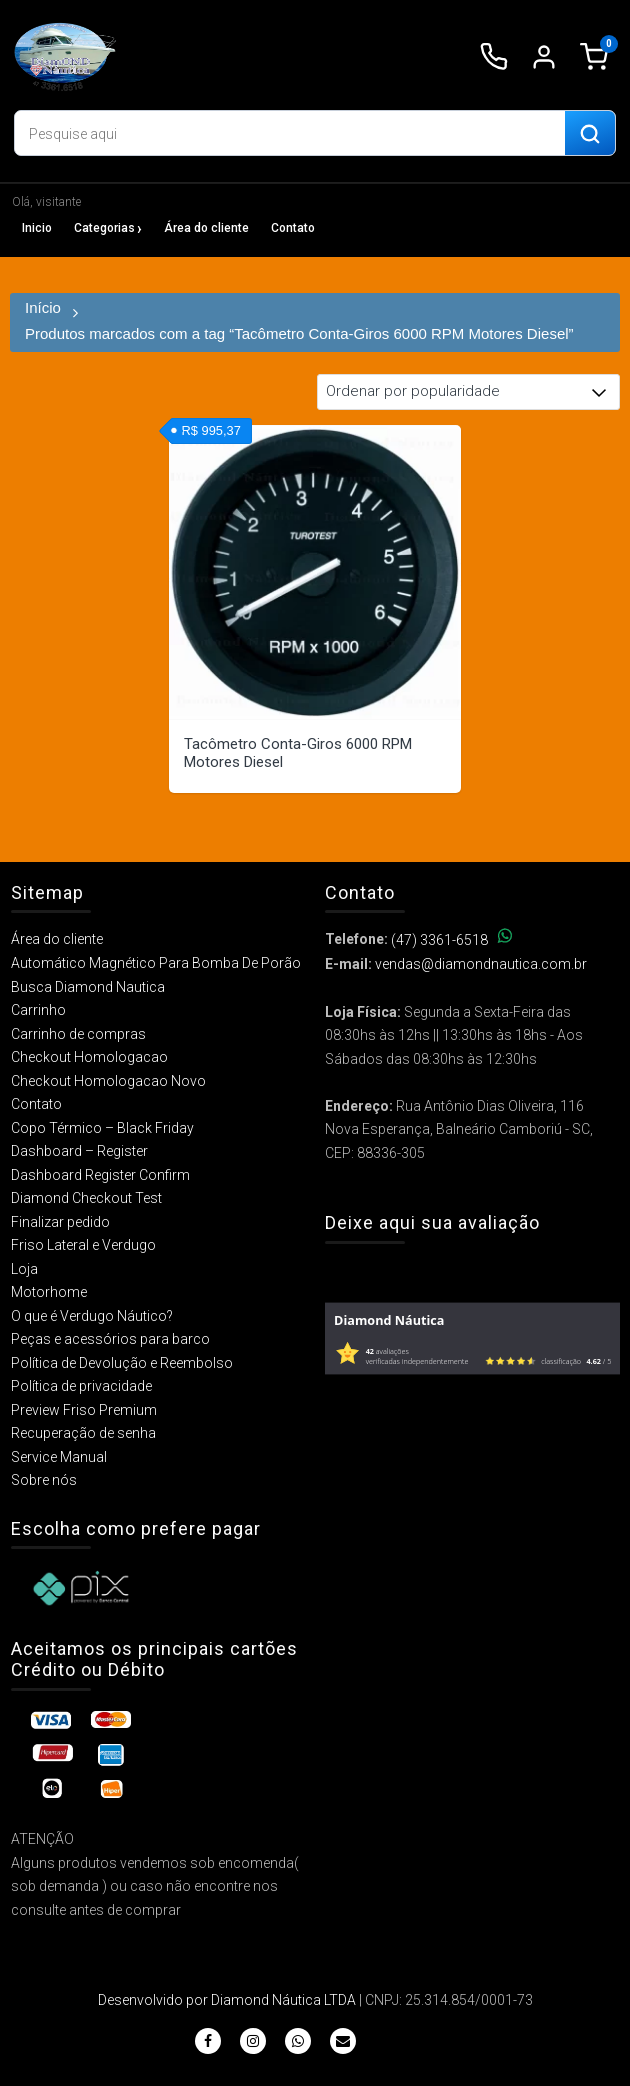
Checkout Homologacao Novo (108, 1081)
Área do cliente (206, 228)
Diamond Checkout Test (86, 1198)
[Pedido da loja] (468, 392)
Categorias (104, 228)
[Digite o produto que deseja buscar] (290, 134)
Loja (24, 1269)
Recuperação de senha (83, 1433)
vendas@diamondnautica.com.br (481, 964)
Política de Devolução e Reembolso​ (122, 1363)
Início (43, 307)
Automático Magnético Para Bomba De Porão (156, 963)
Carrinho (38, 1010)
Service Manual (59, 1457)
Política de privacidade (81, 1386)
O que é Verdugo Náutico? (92, 1316)
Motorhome (49, 1292)
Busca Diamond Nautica (88, 987)
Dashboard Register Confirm (100, 1175)
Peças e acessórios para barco (110, 1339)
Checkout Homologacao (89, 1057)
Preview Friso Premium (84, 1410)
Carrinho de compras (78, 1034)
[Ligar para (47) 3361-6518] (494, 57)
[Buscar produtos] (590, 134)
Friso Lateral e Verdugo (83, 1245)
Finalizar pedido (60, 1222)
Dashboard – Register (79, 1151)
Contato (293, 228)
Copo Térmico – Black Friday (102, 1128)
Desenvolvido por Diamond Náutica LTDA (227, 2000)
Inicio (37, 228)
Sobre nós (44, 1480)
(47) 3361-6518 (452, 940)
